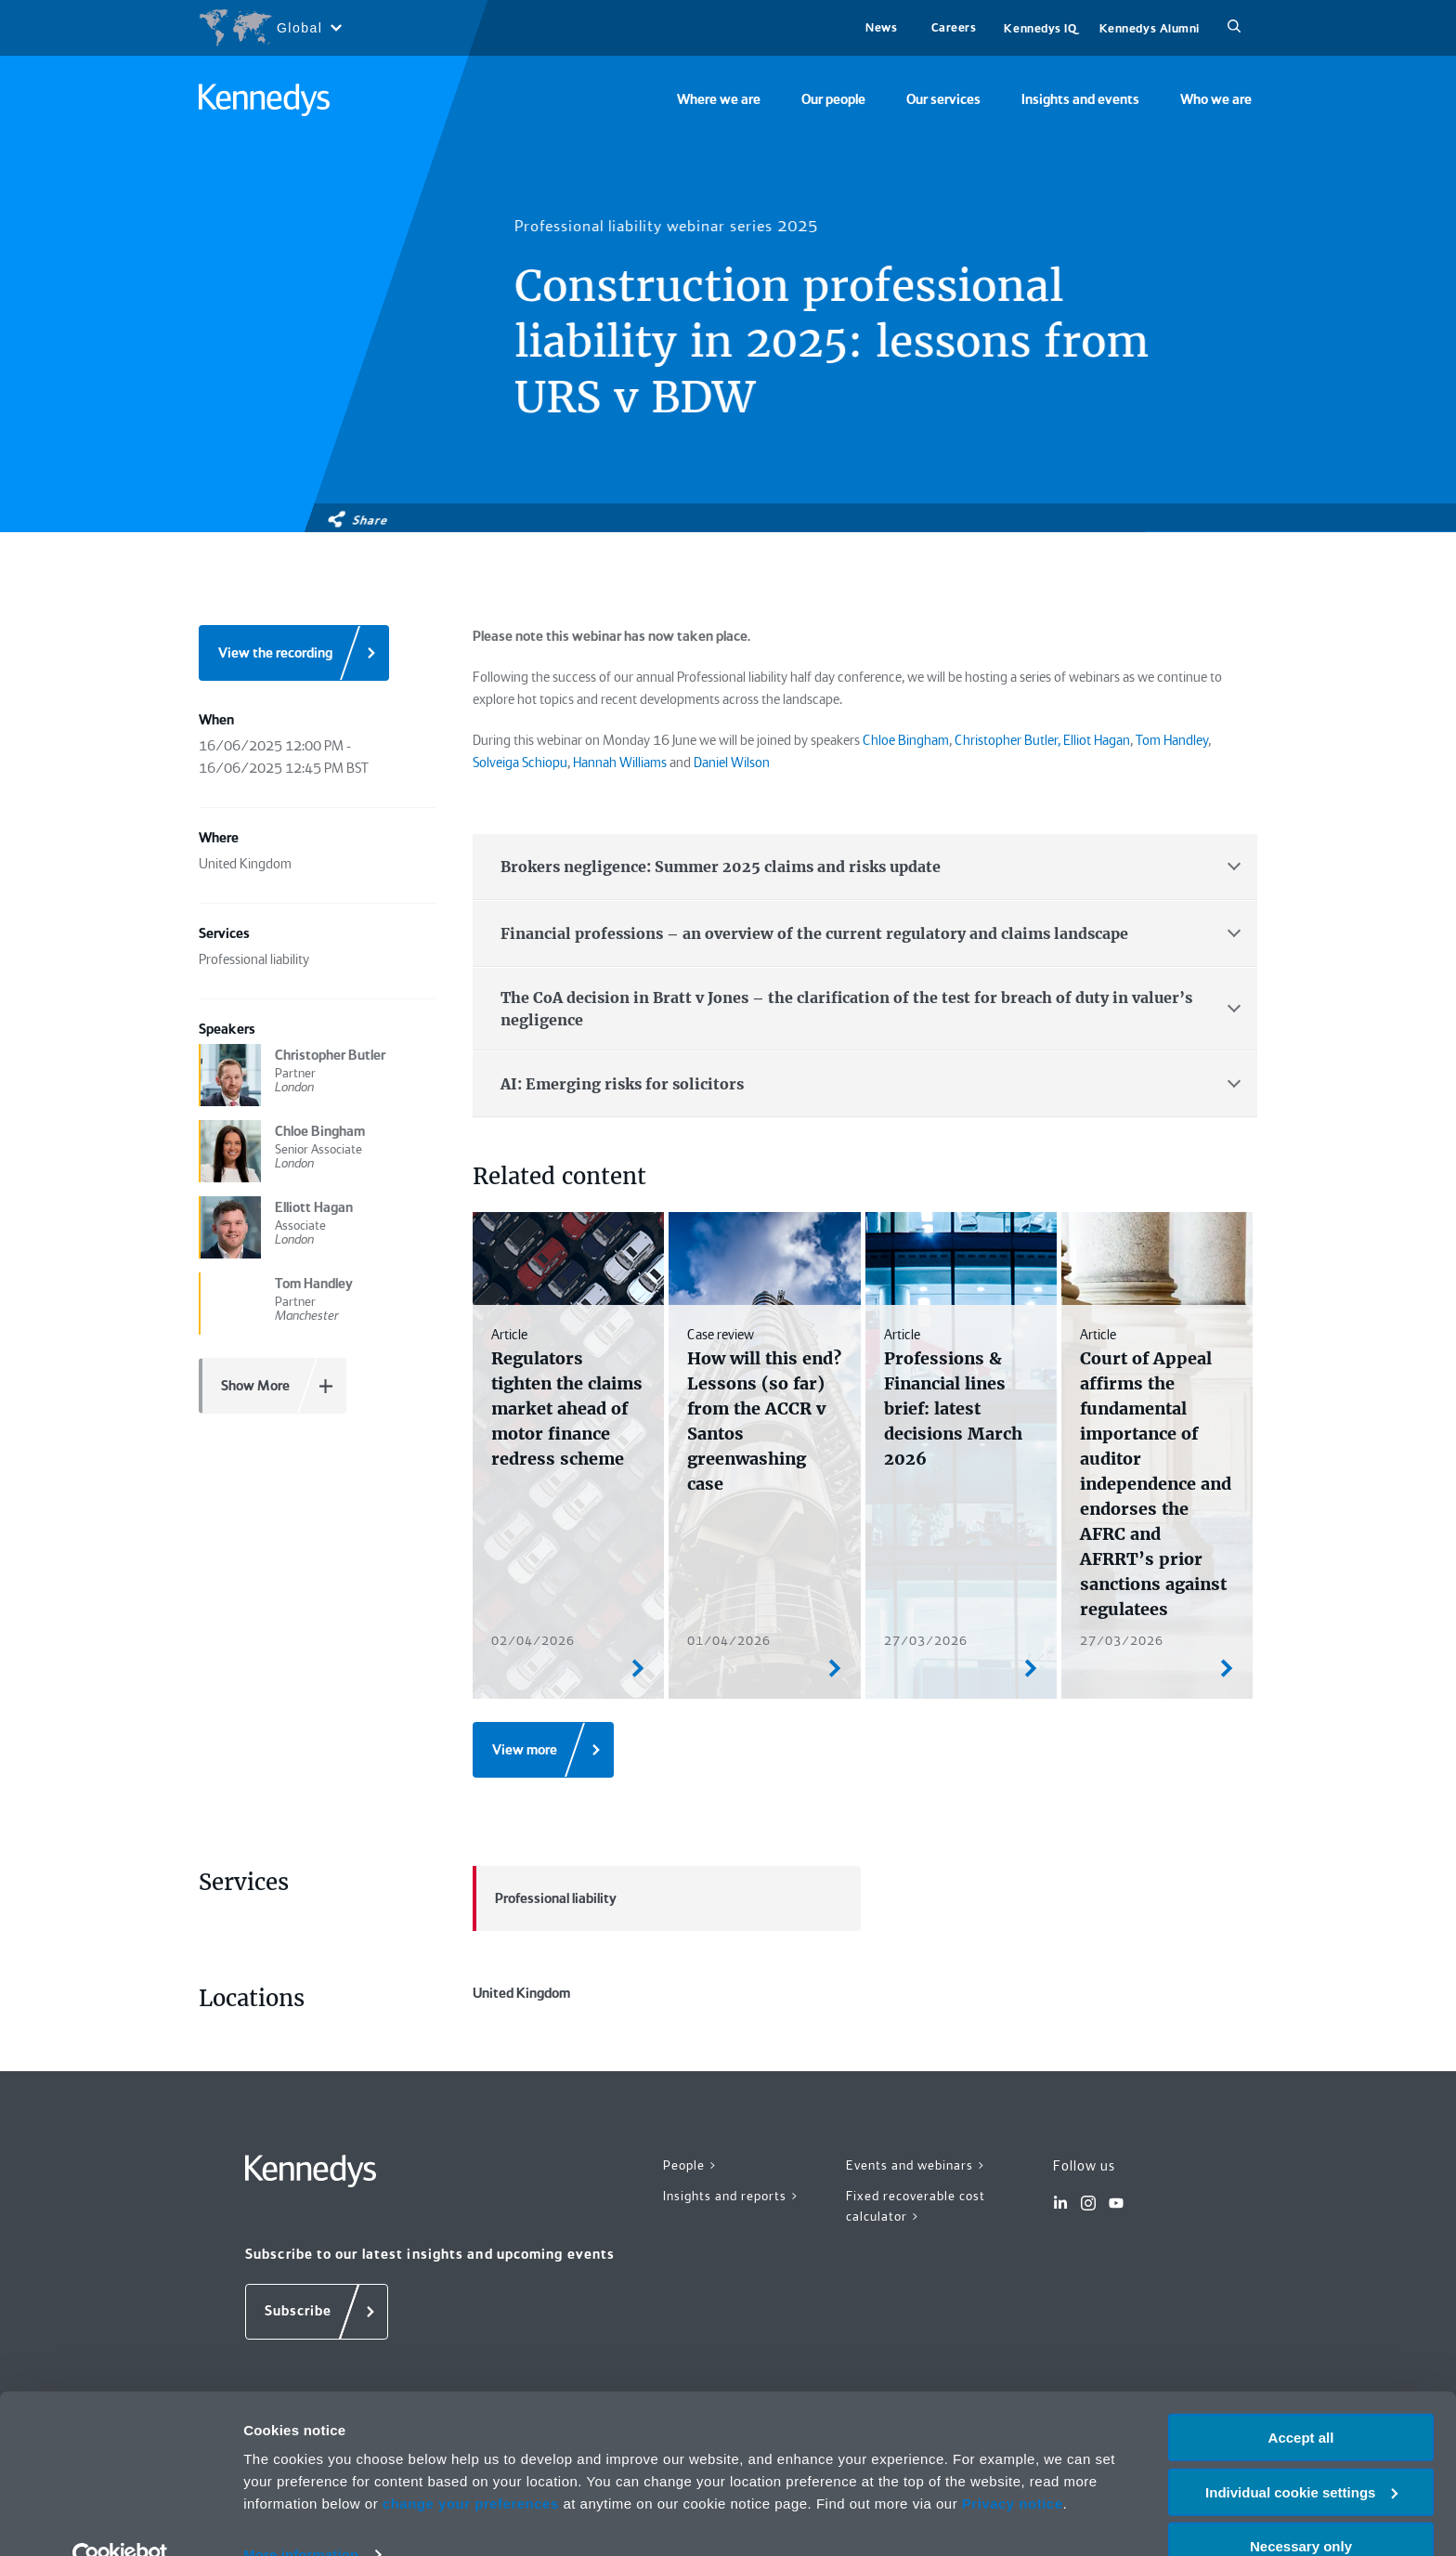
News (881, 27)
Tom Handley (1172, 740)
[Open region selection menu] (270, 28)
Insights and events (1080, 99)
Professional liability (545, 1898)
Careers (954, 27)
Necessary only (1301, 2510)
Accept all (1301, 2400)
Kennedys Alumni (1149, 28)
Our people (833, 99)
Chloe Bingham (906, 740)
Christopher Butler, (1007, 740)
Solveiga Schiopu (520, 762)
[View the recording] (294, 653)
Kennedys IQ (1040, 28)
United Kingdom (667, 2036)
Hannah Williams (620, 762)
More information (300, 2518)
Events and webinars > (916, 2251)
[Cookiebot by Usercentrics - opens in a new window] (120, 2520)
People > (690, 2251)
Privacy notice (1012, 2466)
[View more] (543, 1750)
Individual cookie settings (1301, 2455)
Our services (943, 99)
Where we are (718, 99)
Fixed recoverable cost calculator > (915, 2293)
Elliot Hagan (1096, 740)
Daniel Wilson (732, 762)
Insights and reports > (731, 2282)
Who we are (1216, 99)
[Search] (1234, 28)
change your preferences (471, 2466)
